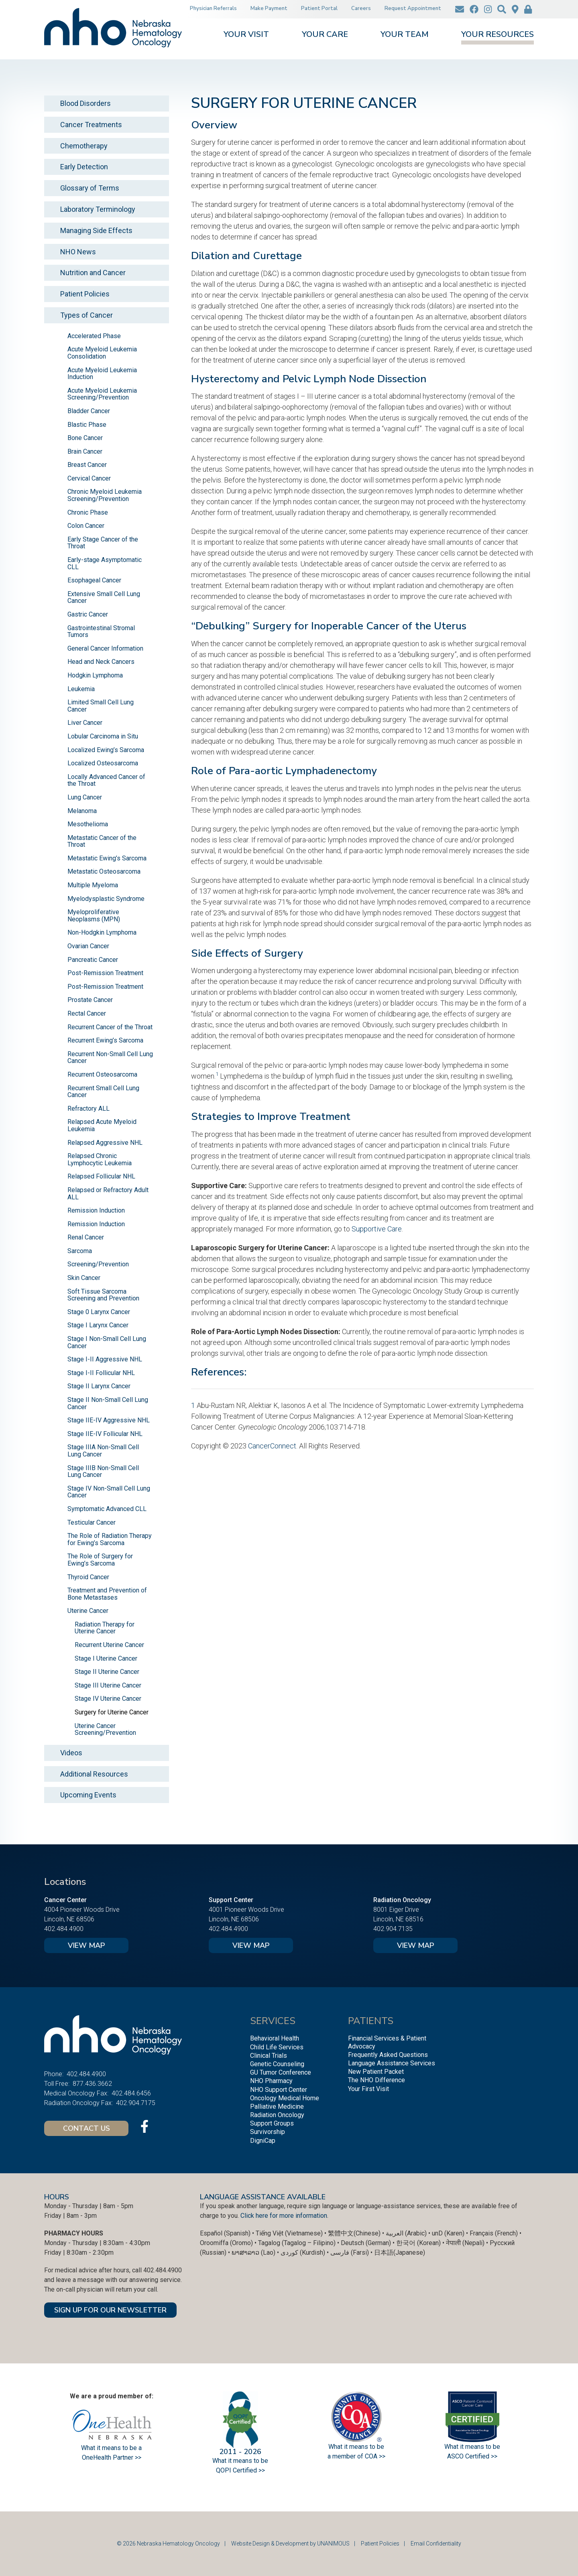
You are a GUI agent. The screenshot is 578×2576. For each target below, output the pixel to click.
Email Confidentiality (436, 2543)
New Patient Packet (376, 2071)
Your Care (325, 35)
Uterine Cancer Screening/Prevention (105, 1729)
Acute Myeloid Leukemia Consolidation (102, 352)
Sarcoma (79, 1251)
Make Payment (268, 8)
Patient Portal (319, 8)
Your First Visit (368, 2089)
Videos (71, 1752)
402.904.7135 (393, 1929)
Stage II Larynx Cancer (98, 1386)
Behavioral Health (274, 2038)
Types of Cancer (86, 315)
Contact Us (86, 2128)
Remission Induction (96, 1210)
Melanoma (82, 811)
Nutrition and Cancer (93, 272)
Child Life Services (276, 2047)
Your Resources (497, 35)
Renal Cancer (85, 1237)
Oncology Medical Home (284, 2098)
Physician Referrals (213, 8)
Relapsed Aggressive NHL (104, 1142)
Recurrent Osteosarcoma (102, 1074)
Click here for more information (283, 2215)
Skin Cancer (83, 1278)
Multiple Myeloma (92, 885)
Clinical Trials (268, 2055)
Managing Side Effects (96, 230)
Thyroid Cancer (88, 1577)
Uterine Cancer (87, 1611)
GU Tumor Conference (280, 2072)
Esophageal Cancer (94, 580)
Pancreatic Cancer (92, 959)
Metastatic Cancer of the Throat (101, 841)
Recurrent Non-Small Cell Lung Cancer (110, 1057)
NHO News (78, 251)
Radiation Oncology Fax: (78, 2103)
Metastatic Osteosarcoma (103, 871)
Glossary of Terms (89, 188)
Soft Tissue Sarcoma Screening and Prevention (103, 1295)
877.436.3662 (92, 2083)
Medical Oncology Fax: (76, 2093)
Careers (361, 8)
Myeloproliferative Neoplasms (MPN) (93, 915)
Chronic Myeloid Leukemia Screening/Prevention (104, 495)
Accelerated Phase (94, 336)
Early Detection (84, 166)
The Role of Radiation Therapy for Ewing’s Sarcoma (109, 1539)
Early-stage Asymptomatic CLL (104, 563)
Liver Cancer (84, 722)
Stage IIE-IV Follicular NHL (104, 1434)
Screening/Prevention (98, 1264)
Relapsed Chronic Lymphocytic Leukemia (99, 1159)
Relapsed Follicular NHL (101, 1176)
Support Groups (272, 2123)
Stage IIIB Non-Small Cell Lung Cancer (103, 1471)
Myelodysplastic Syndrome (105, 899)
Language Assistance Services (391, 2063)
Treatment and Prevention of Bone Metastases (107, 1593)
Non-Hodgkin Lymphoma (101, 932)
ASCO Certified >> (472, 2456)
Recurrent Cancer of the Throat (110, 1027)
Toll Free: (56, 2083)
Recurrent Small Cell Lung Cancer (103, 1091)
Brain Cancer (84, 451)
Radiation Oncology (277, 2115)
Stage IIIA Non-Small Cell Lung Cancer (103, 1450)
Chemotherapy (84, 146)
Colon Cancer (85, 525)
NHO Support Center (278, 2089)
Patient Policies (85, 294)
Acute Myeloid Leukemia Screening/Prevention (102, 394)
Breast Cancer (87, 465)
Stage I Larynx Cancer (97, 1325)
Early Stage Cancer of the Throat (102, 542)
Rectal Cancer (86, 1013)
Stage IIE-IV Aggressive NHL (108, 1420)
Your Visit (246, 35)
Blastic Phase (86, 424)
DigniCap (262, 2140)
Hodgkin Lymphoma (95, 675)
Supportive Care (377, 1229)
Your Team (405, 35)
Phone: (53, 2074)
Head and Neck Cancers (100, 661)
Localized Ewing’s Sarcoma (105, 750)
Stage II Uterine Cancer (107, 1671)
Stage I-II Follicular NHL (101, 1373)
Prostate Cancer (90, 1000)
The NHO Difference (376, 2080)
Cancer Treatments (91, 124)
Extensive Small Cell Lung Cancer (103, 597)
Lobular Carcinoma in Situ (102, 736)
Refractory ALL (88, 1108)
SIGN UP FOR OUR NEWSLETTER (110, 2310)
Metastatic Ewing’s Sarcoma (107, 858)
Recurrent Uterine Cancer (109, 1645)
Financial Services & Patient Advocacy (387, 2042)
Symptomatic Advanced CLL (107, 1509)
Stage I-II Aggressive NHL (104, 1359)
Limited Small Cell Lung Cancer (100, 705)
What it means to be (472, 2446)
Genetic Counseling (277, 2064)
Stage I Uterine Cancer (106, 1658)
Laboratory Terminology (97, 209)
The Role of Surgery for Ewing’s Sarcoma (100, 1559)
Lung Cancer (84, 797)
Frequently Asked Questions (388, 2055)
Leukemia (81, 689)
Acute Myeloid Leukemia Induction (102, 373)
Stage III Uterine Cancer (108, 1685)
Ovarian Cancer (88, 946)
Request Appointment (413, 8)
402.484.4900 (63, 1929)
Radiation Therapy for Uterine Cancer (104, 1628)
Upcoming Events (88, 1795)
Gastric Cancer (87, 614)
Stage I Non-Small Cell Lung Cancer (106, 1342)
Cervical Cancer (89, 478)
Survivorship (267, 2132)
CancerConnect (272, 1446)
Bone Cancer (85, 438)
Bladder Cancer (88, 411)
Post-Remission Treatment (105, 973)
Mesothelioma (87, 824)
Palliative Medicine (277, 2106)
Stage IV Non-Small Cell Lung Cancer (108, 1492)
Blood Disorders (85, 103)
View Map (86, 1945)
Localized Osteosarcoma (102, 763)
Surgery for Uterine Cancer (112, 1712)
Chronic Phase (87, 512)
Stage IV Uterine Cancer (108, 1698)
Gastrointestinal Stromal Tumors (101, 631)
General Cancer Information (105, 648)
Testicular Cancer (91, 1522)
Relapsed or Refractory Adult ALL (108, 1193)
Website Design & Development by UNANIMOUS (290, 2543)
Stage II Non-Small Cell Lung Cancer (107, 1403)
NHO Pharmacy (271, 2081)
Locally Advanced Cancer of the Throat (106, 780)
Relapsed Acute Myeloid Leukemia (101, 1125)
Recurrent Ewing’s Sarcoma (105, 1040)
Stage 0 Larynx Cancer (98, 1312)
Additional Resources (94, 1774)
